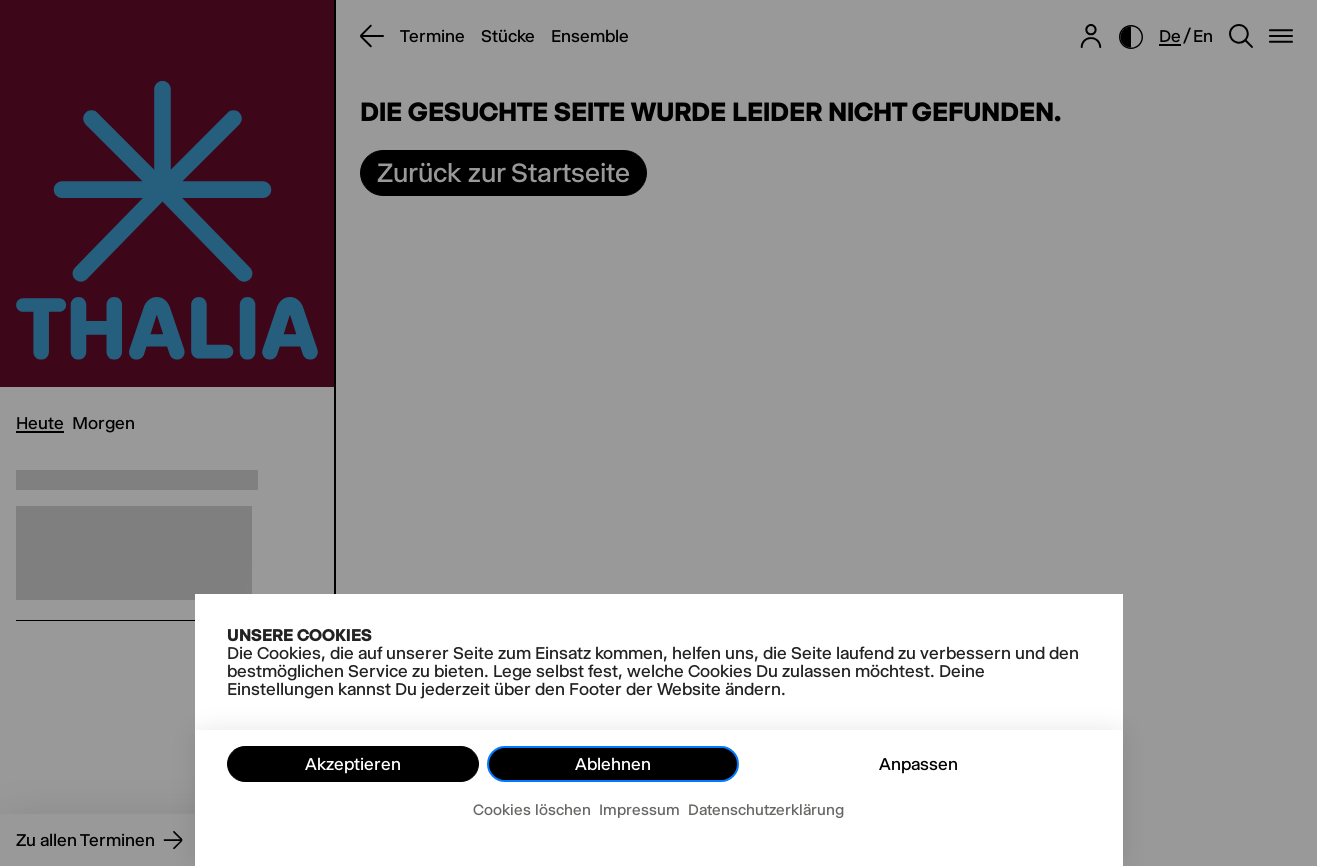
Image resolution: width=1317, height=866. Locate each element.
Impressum (639, 809)
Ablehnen (613, 764)
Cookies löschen (532, 809)
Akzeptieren (353, 764)
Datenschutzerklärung (766, 809)
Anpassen (918, 764)
